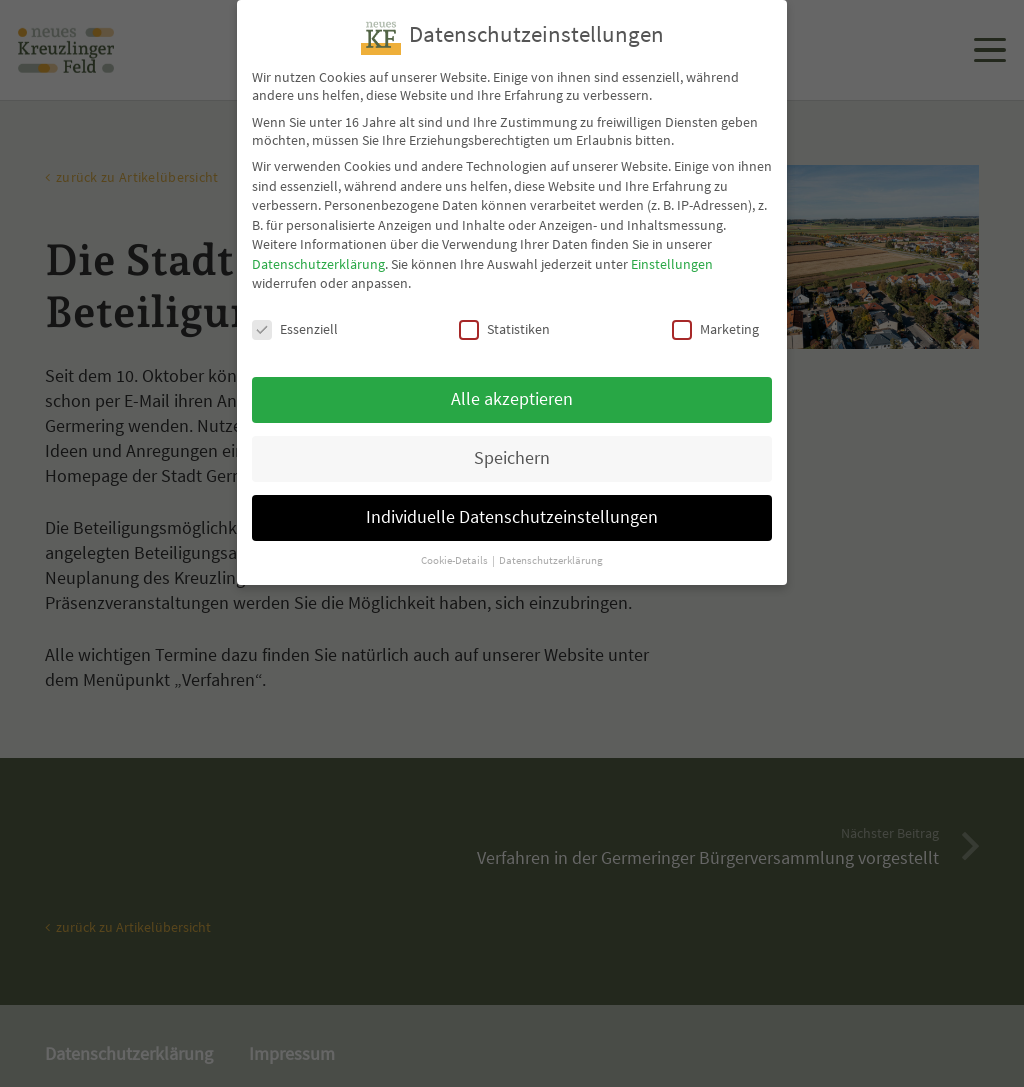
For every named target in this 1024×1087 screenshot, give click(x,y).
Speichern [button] (512, 438)
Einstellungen (672, 244)
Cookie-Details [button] (455, 540)
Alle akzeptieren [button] (512, 379)
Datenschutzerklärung (318, 244)
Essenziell (295, 309)
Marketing (715, 309)
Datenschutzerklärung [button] (551, 540)
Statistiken (504, 309)
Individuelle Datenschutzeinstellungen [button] (512, 497)
